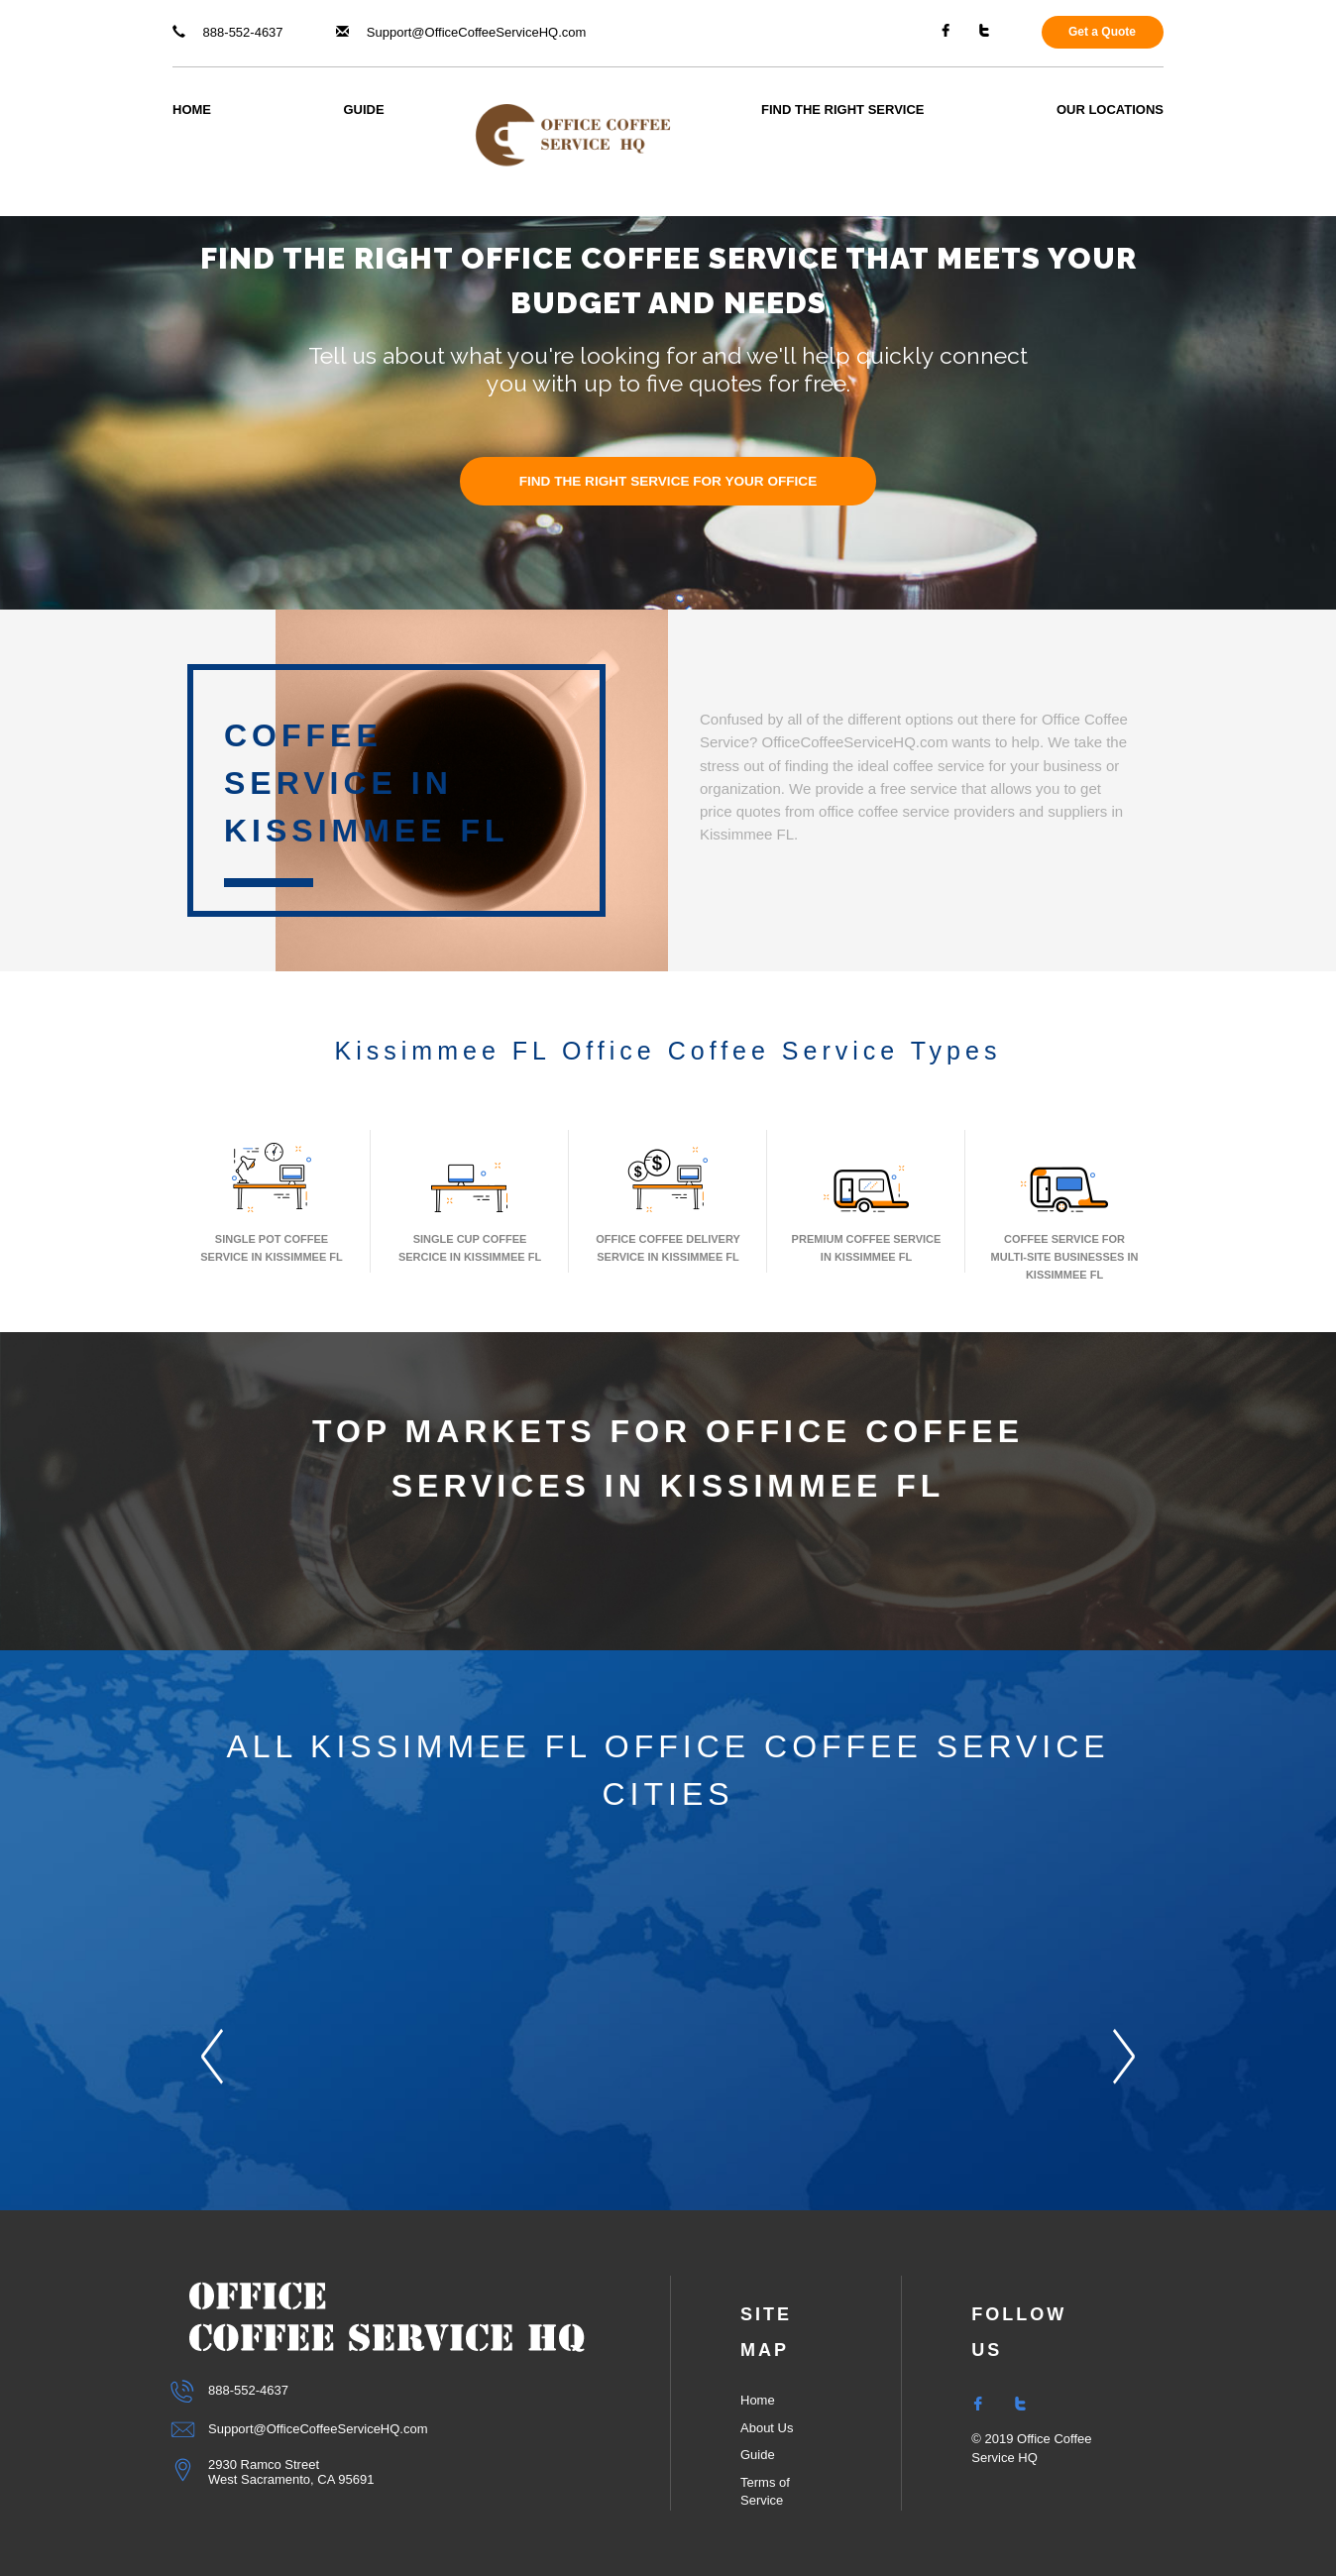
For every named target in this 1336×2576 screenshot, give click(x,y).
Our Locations (1110, 109)
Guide (363, 109)
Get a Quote (1102, 32)
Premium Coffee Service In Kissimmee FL (867, 1201)
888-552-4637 (227, 32)
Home (191, 109)
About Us (766, 2427)
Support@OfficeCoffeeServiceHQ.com (461, 32)
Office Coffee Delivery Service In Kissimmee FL (668, 1201)
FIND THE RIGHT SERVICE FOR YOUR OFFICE (668, 481)
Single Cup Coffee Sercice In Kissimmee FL (469, 1201)
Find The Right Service (842, 109)
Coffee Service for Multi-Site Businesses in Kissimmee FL (1065, 1210)
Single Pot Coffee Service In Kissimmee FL (271, 1201)
